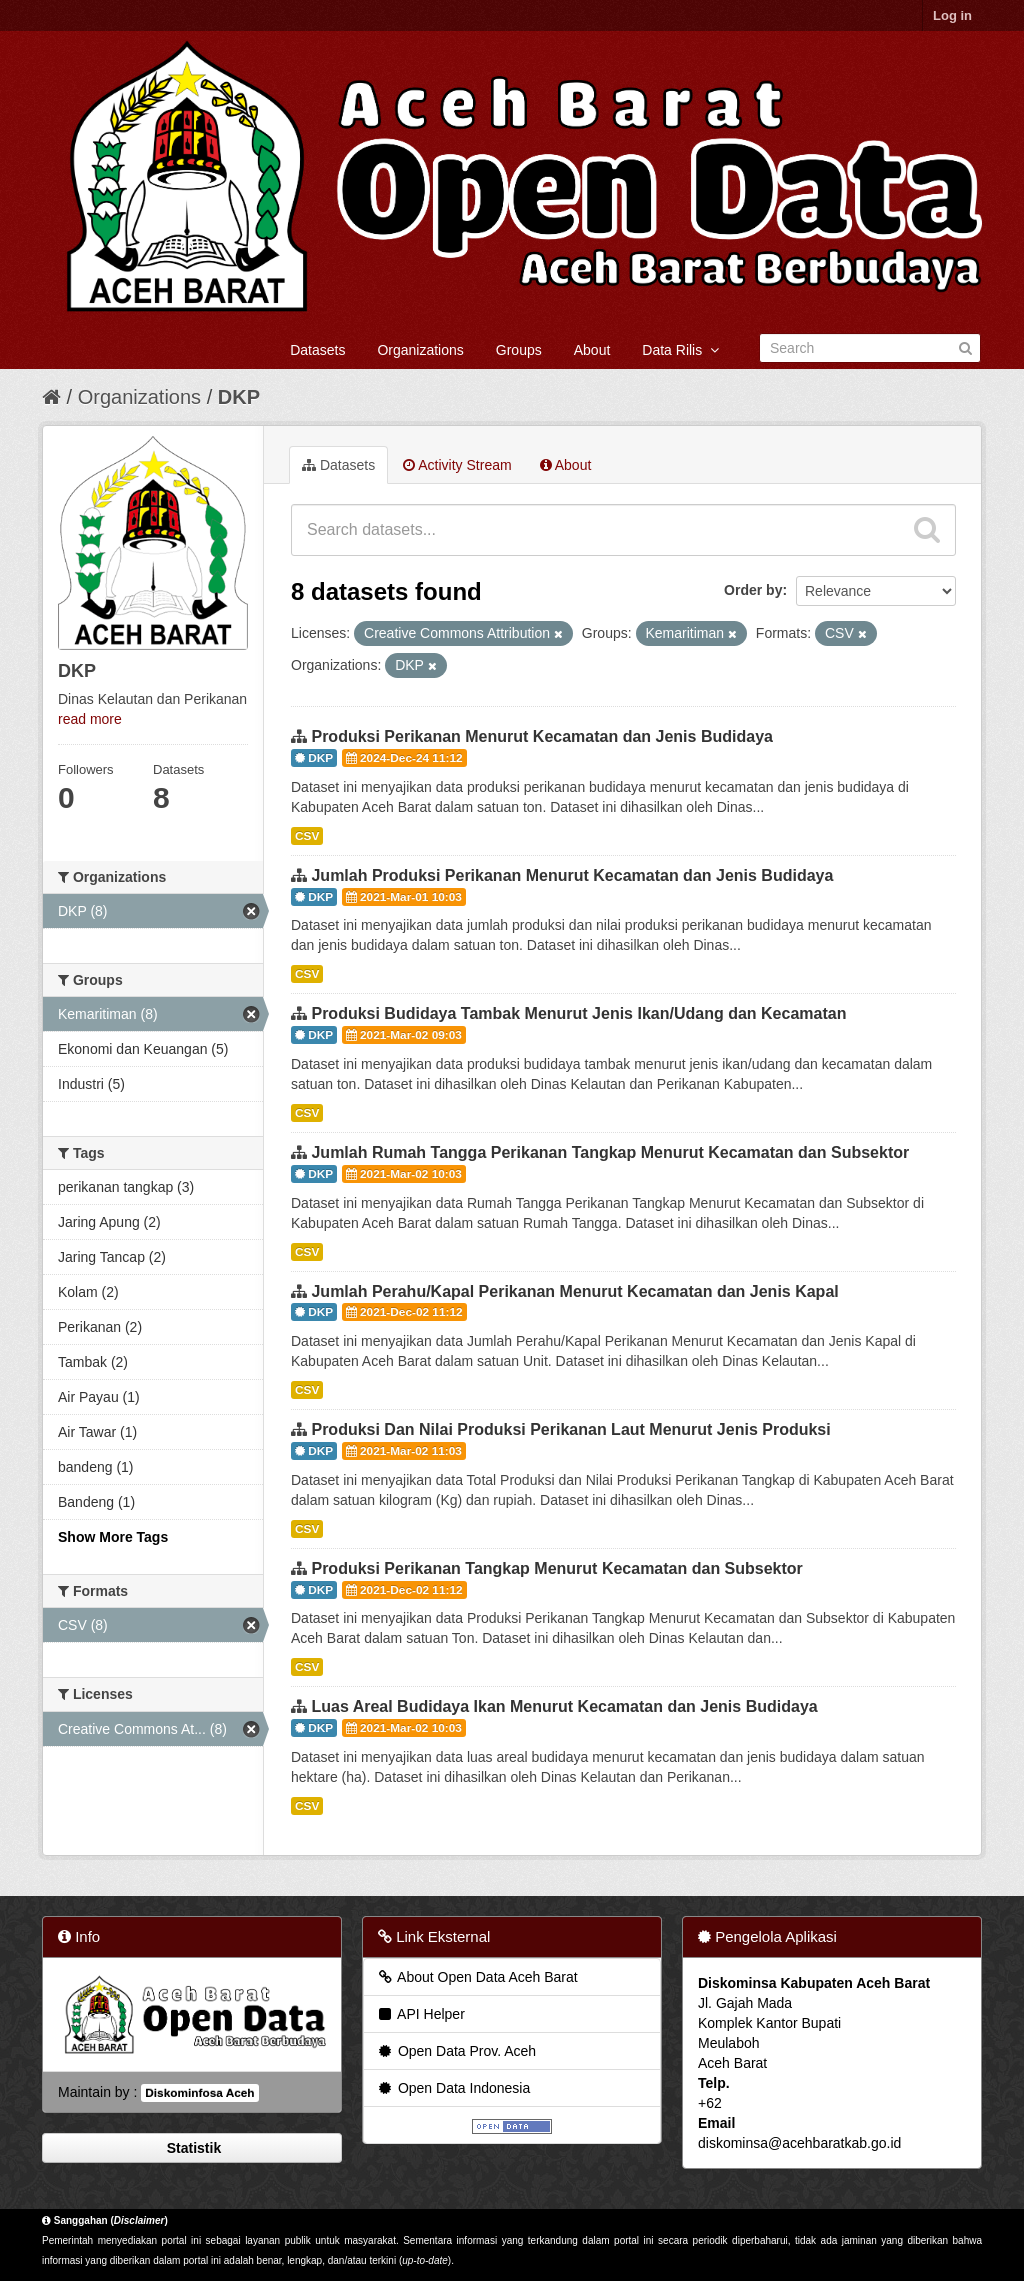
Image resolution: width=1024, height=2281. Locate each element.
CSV (307, 836)
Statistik (192, 2148)
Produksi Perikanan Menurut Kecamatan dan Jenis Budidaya (541, 736)
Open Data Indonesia (453, 2088)
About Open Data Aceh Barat (477, 1977)
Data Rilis (680, 350)
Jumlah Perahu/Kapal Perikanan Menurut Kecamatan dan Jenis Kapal (574, 1291)
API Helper (420, 2014)
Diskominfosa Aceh (199, 2093)
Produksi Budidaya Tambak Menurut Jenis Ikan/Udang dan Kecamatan (578, 1013)
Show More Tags (113, 1537)
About (592, 350)
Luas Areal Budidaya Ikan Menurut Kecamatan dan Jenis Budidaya (564, 1706)
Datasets (317, 350)
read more (90, 719)
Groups (519, 350)
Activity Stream (457, 465)
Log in (952, 15)
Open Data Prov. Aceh (456, 2051)
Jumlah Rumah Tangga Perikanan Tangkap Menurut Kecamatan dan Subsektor (610, 1152)
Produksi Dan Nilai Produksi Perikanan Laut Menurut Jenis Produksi (570, 1429)
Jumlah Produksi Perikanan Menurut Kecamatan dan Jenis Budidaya (572, 875)
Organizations (420, 350)
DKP (239, 397)
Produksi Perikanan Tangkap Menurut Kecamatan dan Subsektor (556, 1568)
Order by (753, 590)
